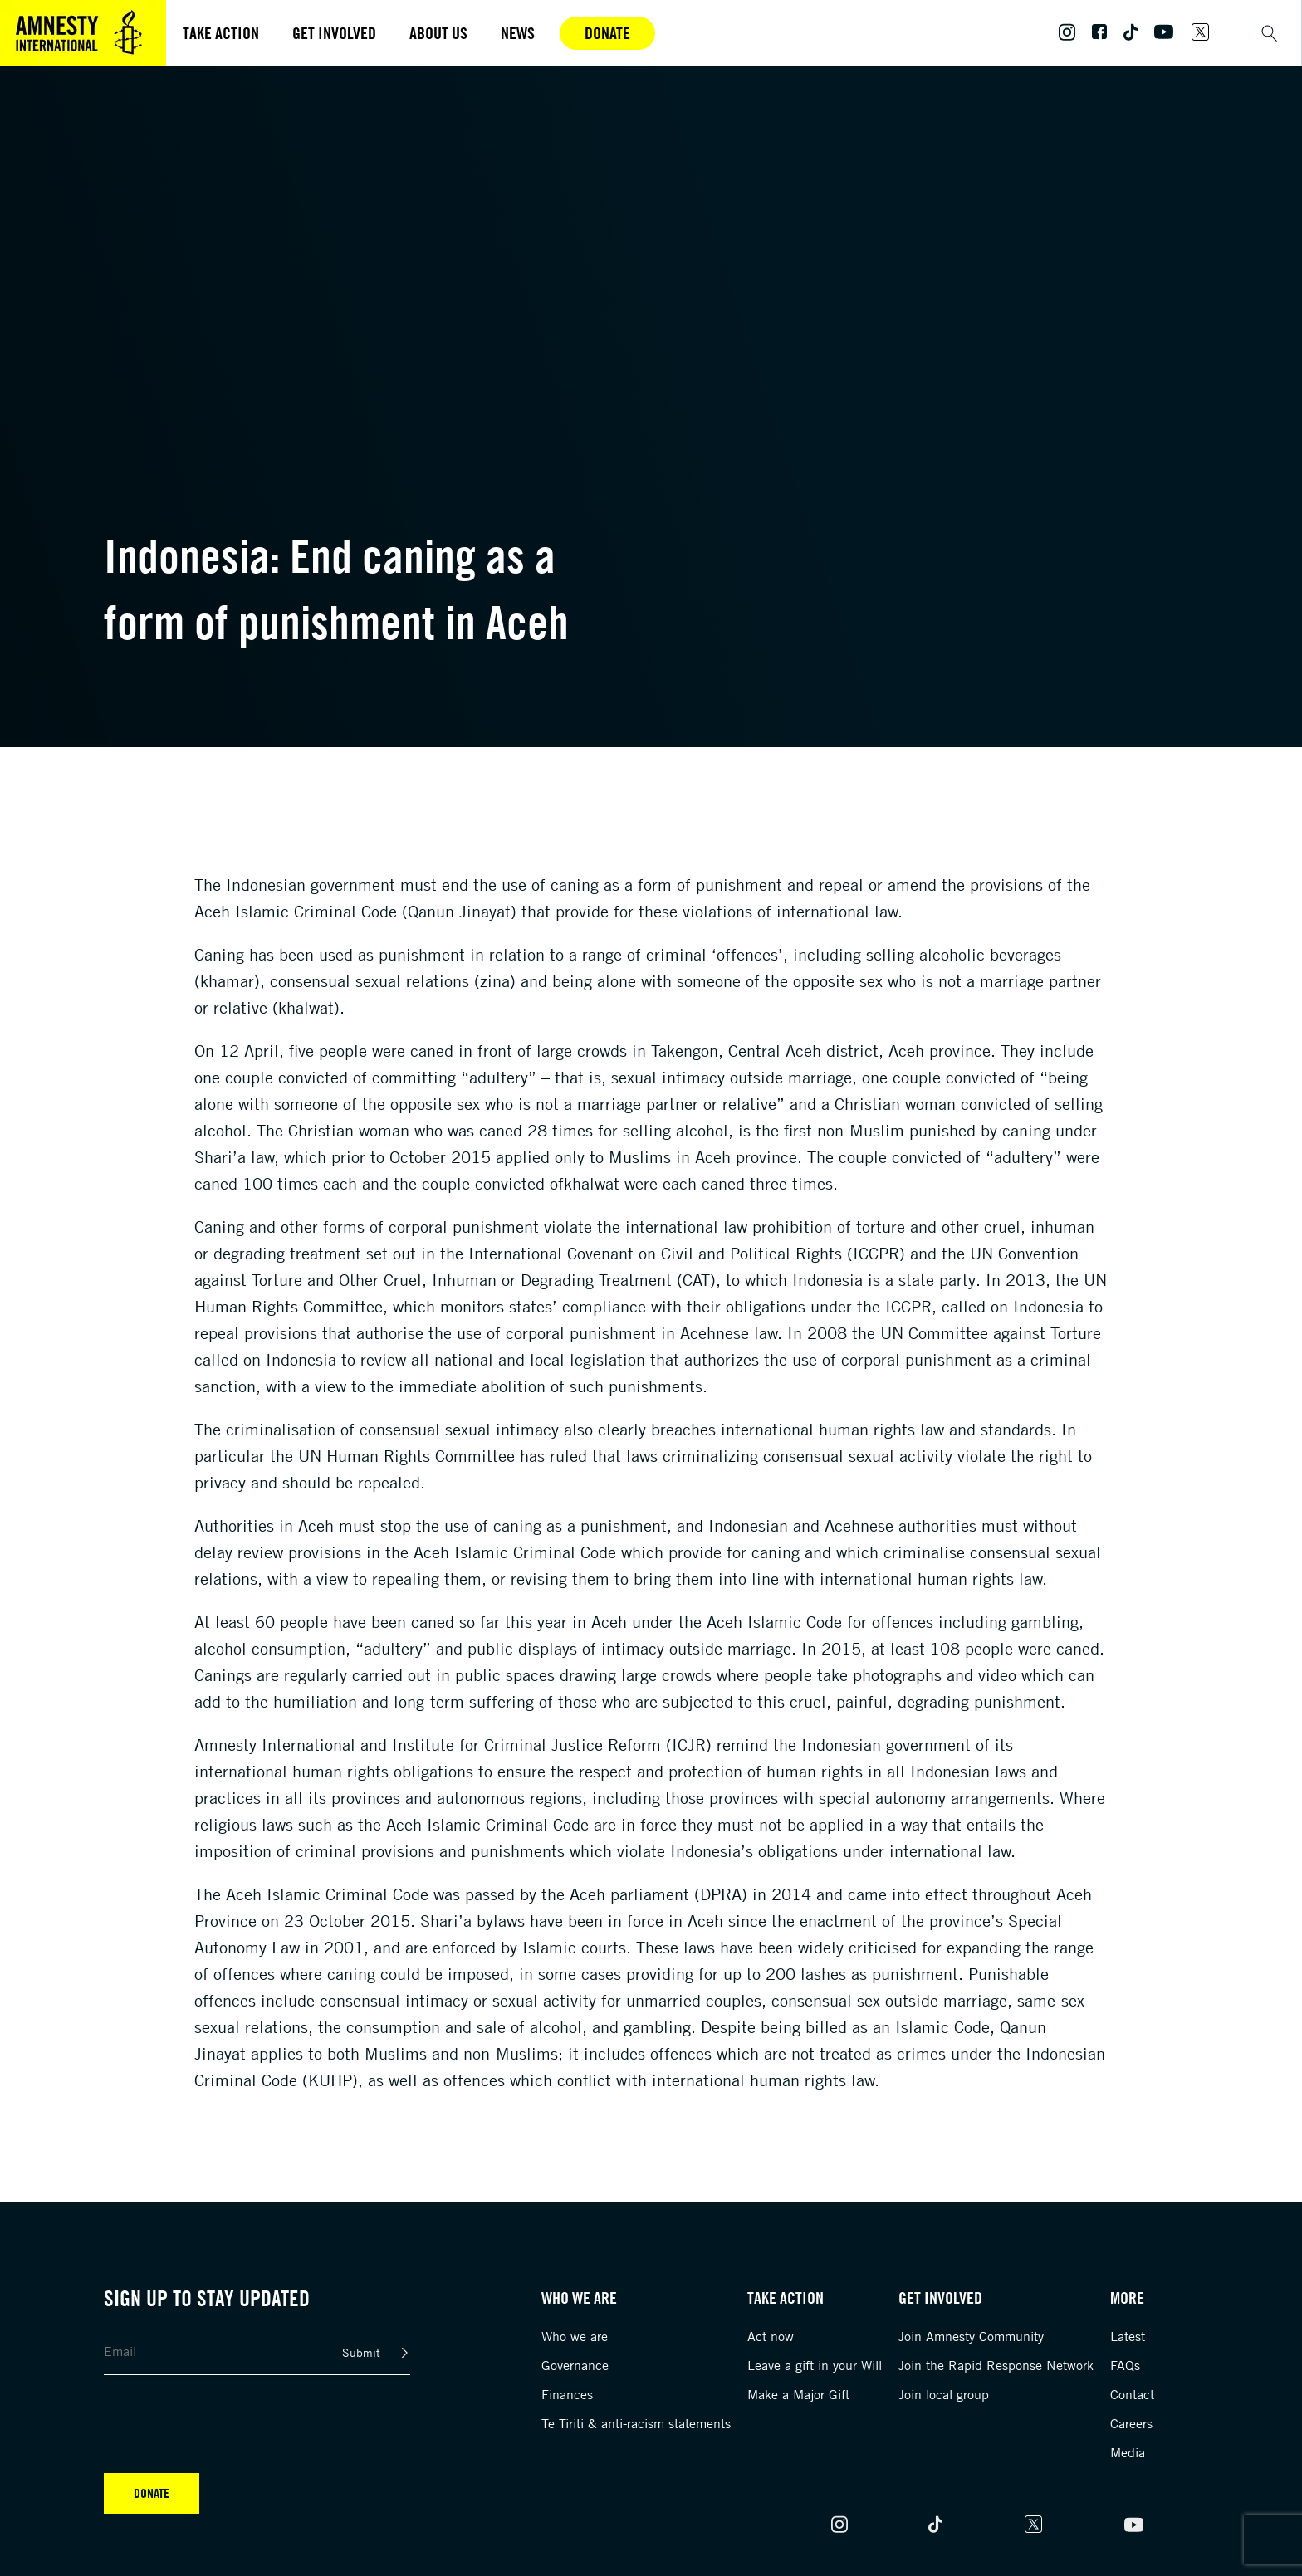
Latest (1127, 2336)
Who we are (574, 2336)
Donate (607, 32)
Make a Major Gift (798, 2394)
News (518, 32)
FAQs (1125, 2365)
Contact (1132, 2394)
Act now (770, 2336)
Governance (575, 2365)
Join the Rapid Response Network (996, 2365)
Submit (361, 2352)
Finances (567, 2394)
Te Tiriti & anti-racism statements (636, 2423)
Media (1127, 2452)
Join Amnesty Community (971, 2336)
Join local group (943, 2394)
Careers (1131, 2423)
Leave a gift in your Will (814, 2365)
